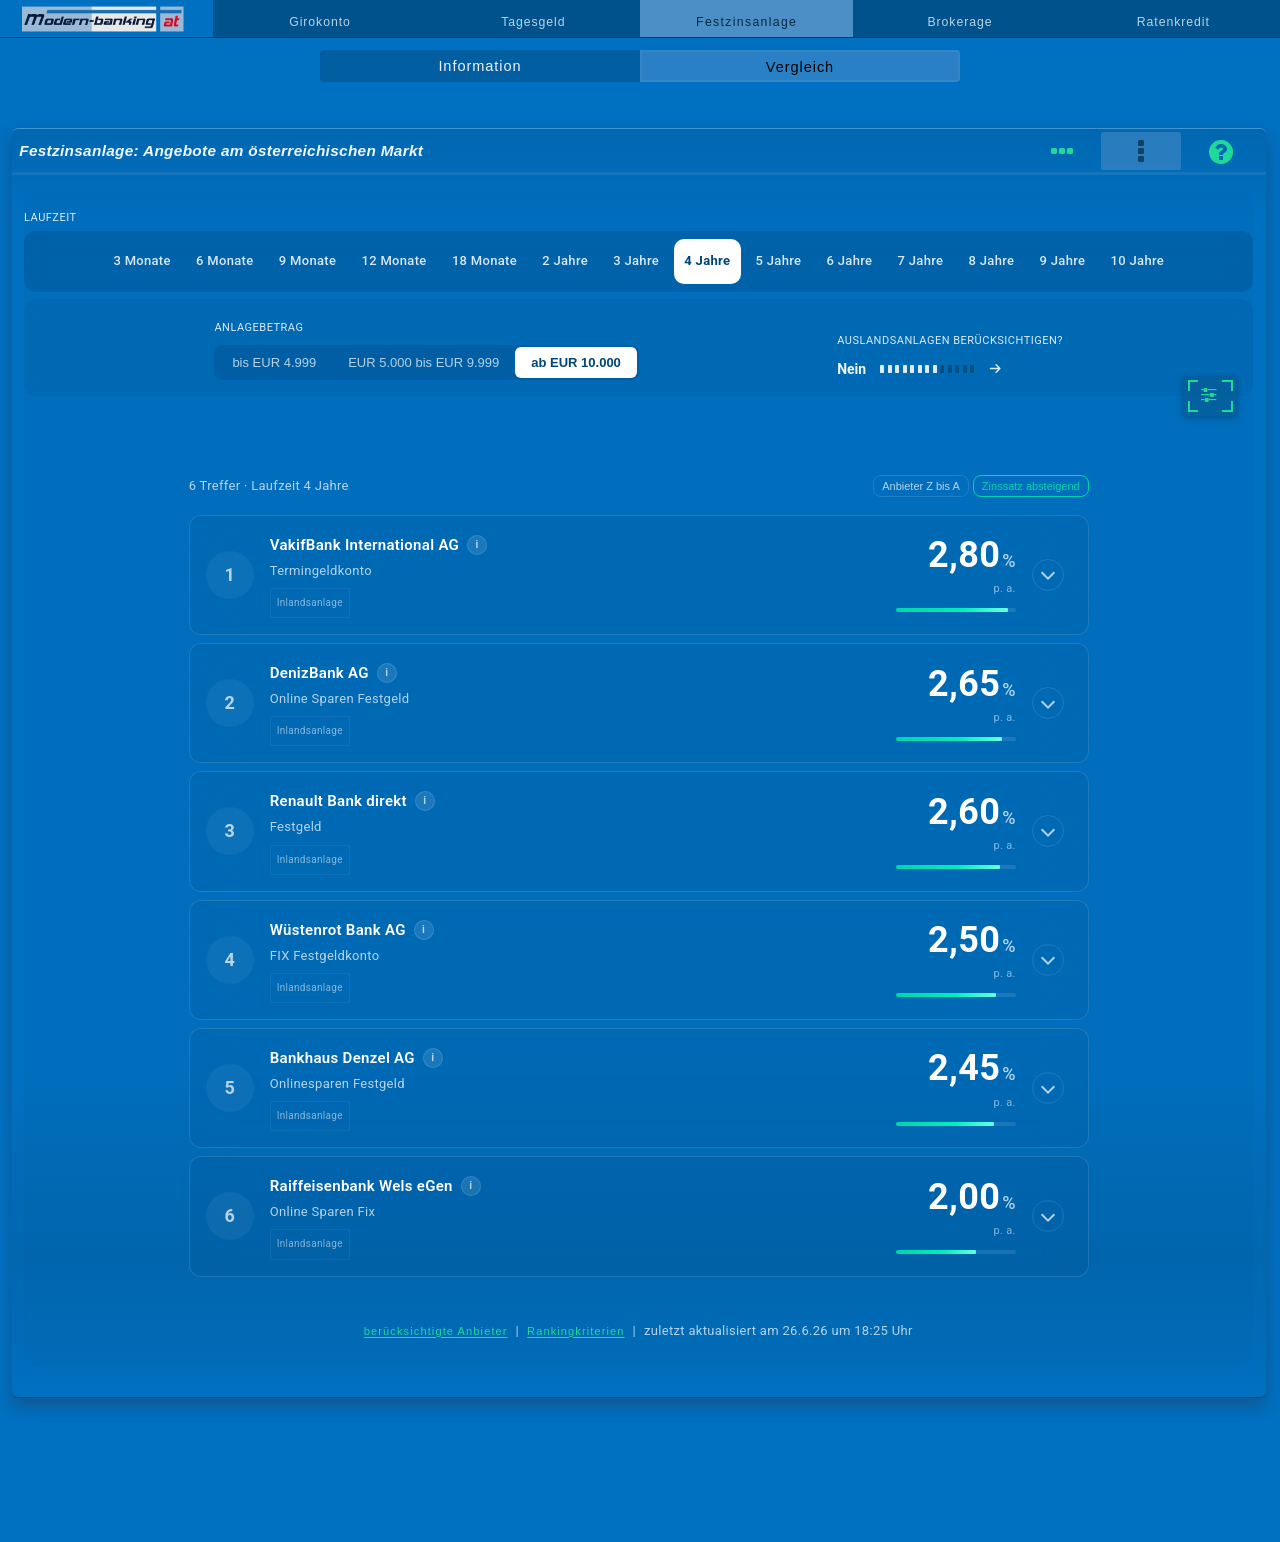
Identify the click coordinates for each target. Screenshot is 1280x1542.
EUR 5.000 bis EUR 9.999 (423, 362)
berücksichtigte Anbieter (436, 1331)
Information (479, 66)
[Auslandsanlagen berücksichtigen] (919, 369)
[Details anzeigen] (1048, 575)
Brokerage (959, 22)
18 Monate (484, 260)
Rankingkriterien (576, 1331)
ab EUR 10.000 (576, 362)
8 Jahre (992, 260)
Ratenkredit (1173, 22)
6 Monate (224, 260)
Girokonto (320, 22)
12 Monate (393, 260)
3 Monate (141, 260)
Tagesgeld (533, 22)
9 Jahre (1063, 260)
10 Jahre (1137, 260)
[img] (956, 610)
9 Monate (307, 260)
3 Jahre (636, 260)
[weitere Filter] (1209, 396)
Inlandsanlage (310, 602)
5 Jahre (779, 260)
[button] (639, 575)
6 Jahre (850, 260)
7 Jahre (921, 260)
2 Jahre (565, 260)
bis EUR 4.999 (274, 362)
